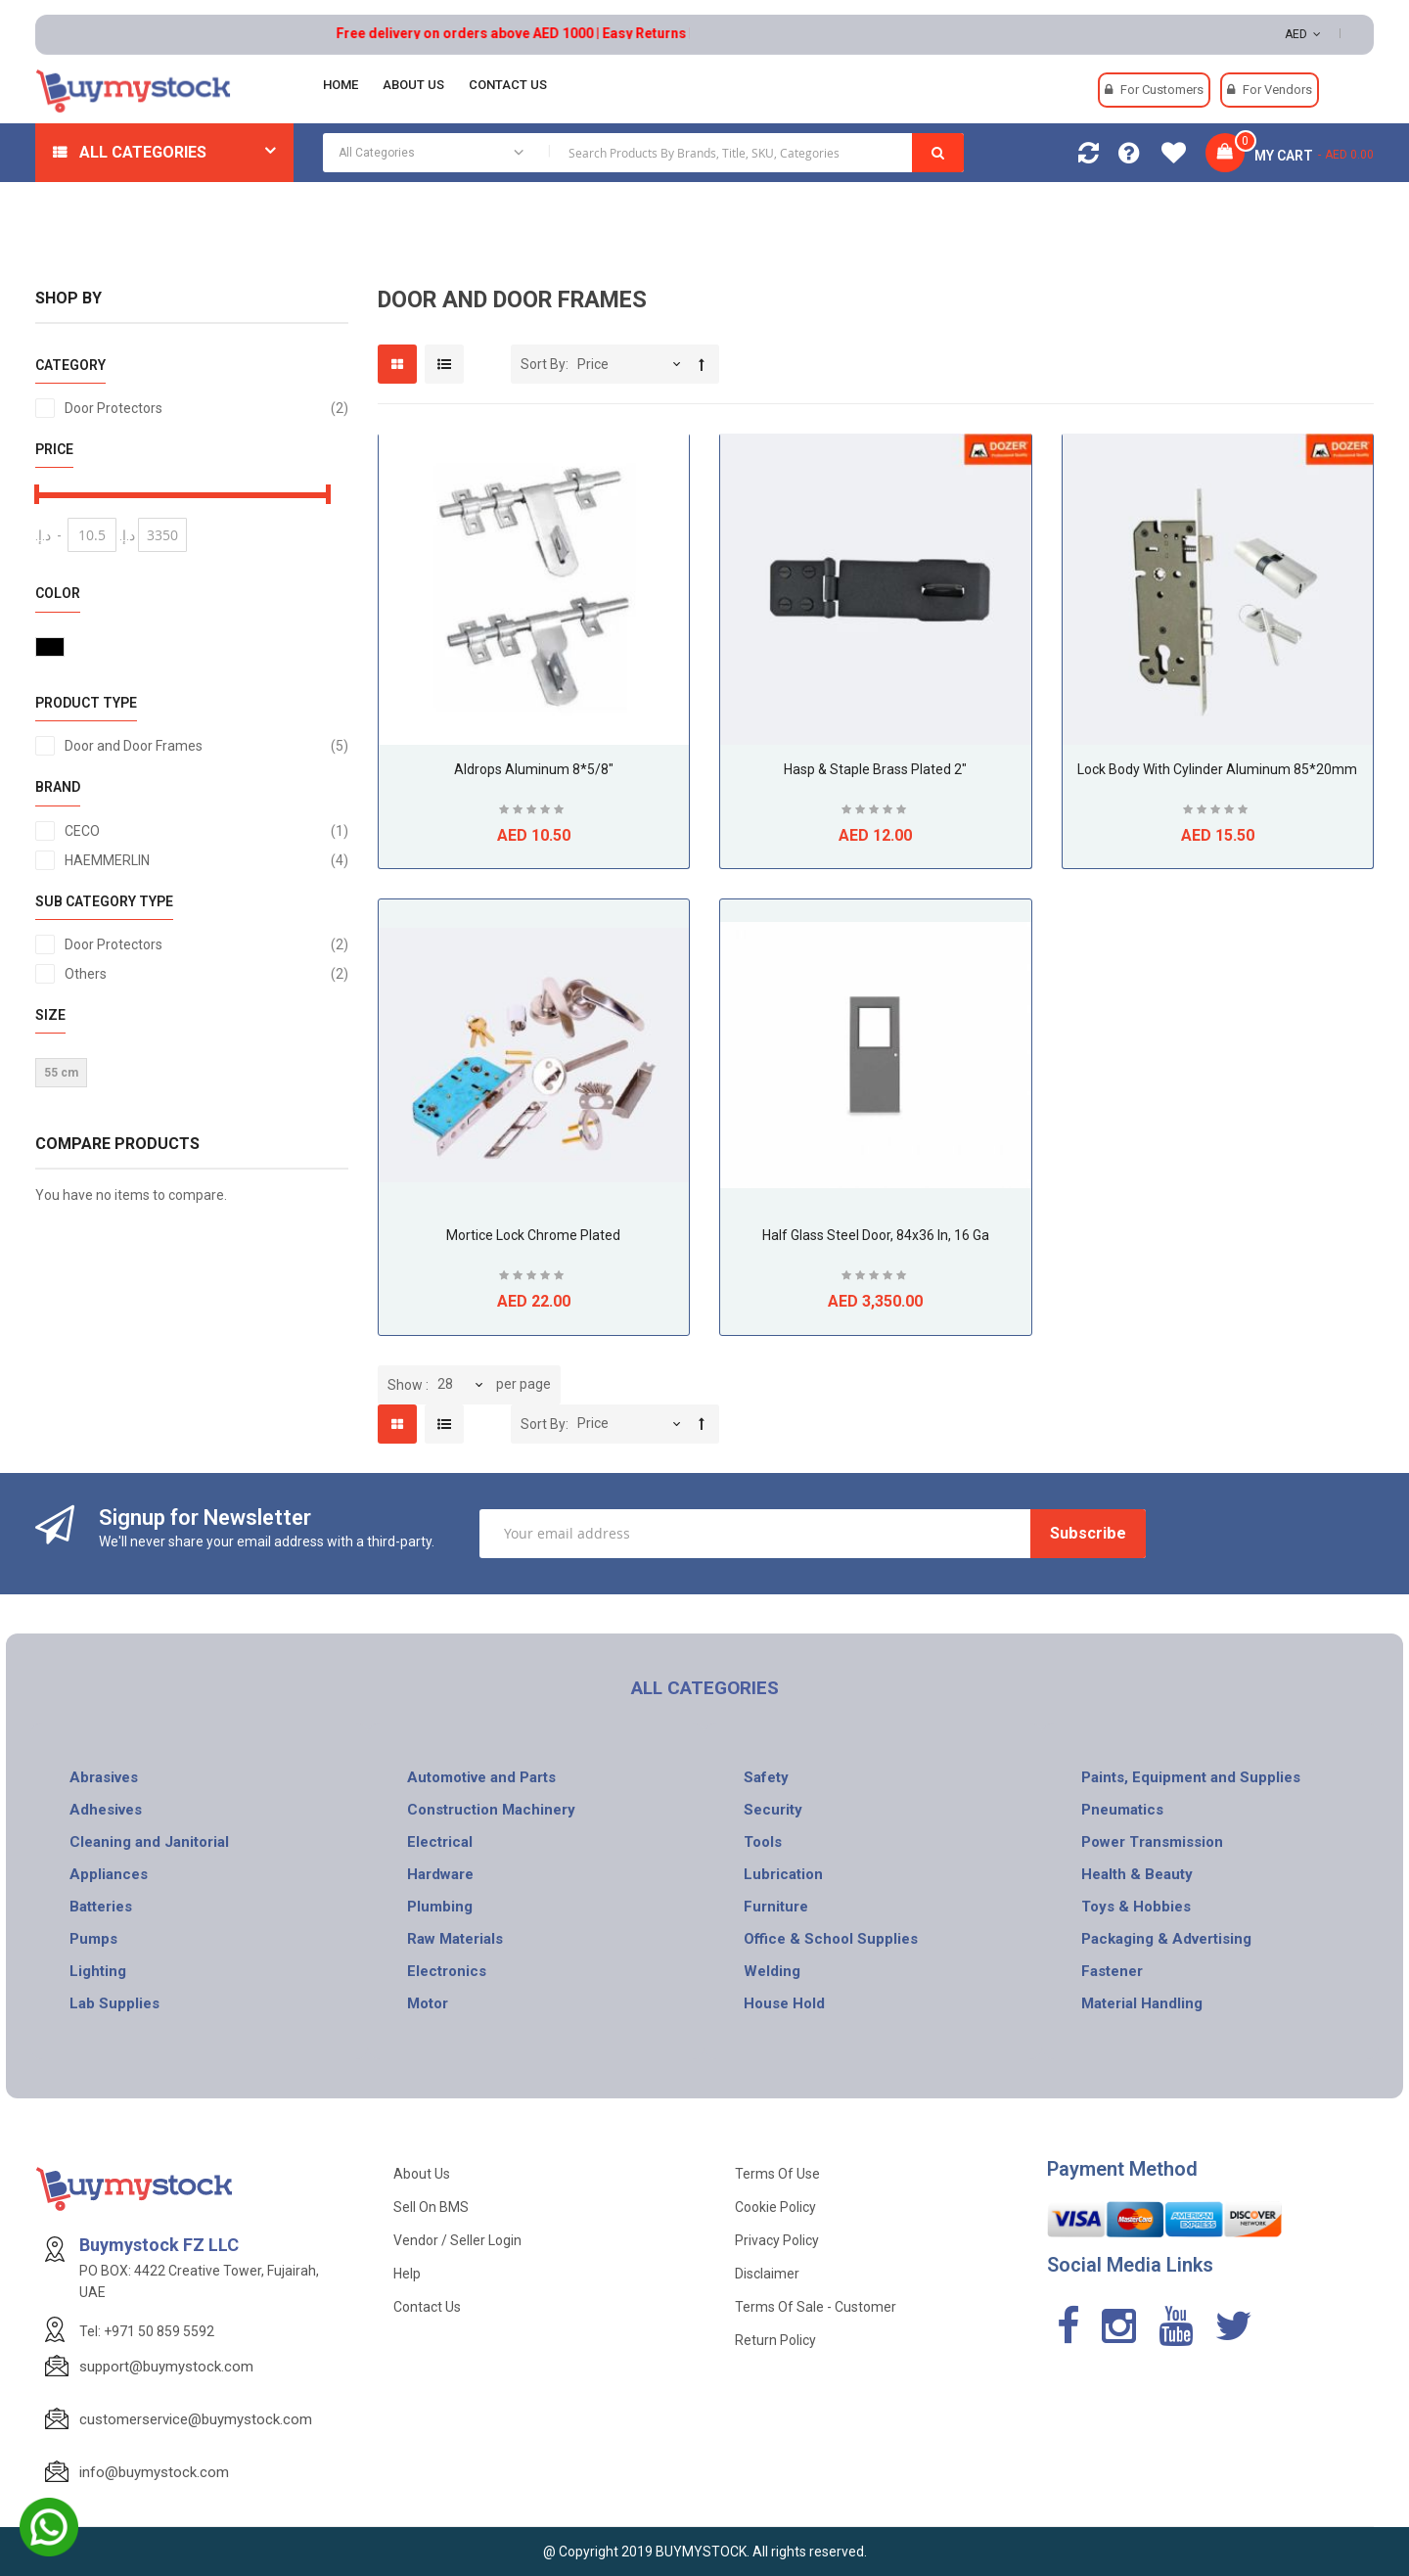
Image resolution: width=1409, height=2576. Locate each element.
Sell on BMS (431, 2207)
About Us (421, 2174)
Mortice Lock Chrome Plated (533, 1235)
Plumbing (440, 1906)
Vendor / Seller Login (457, 2240)
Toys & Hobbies (1136, 1906)
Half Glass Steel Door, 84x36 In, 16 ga (875, 1235)
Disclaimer (767, 2273)
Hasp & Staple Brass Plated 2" (875, 769)
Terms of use (777, 2174)
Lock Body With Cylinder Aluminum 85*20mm (1217, 769)
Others (206, 974)
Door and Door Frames (206, 746)
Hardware (440, 1874)
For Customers (1162, 89)
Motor (427, 2003)
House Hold (784, 2003)
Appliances (108, 1874)
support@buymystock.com (166, 2366)
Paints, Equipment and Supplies (1190, 1777)
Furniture (776, 1906)
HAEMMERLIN (206, 860)
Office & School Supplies (831, 1939)
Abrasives (103, 1777)
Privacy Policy (777, 2240)
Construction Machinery (491, 1809)
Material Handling (1142, 2003)
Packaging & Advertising (1166, 1939)
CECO (206, 831)
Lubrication (783, 1874)
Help (407, 2273)
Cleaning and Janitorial (149, 1842)
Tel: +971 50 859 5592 (146, 2331)
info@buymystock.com (154, 2472)
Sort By (543, 364)
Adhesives (105, 1809)
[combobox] (643, 152)
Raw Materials (455, 1939)
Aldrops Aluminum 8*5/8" (534, 769)
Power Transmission (1152, 1842)
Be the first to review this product (533, 812)
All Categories (142, 152)
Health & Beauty (1137, 1874)
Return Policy (775, 2340)
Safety (766, 1777)
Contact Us (427, 2307)
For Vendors (1277, 89)
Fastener (1112, 1971)
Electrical (440, 1842)
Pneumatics (1122, 1809)
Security (773, 1809)
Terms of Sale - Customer (815, 2307)
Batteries (100, 1906)
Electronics (446, 1971)
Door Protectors (206, 408)
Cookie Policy (775, 2207)
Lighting (97, 1971)
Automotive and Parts (481, 1777)
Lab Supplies (114, 2003)
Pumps (93, 1939)
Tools (763, 1842)
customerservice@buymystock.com (195, 2419)
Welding (772, 1971)
